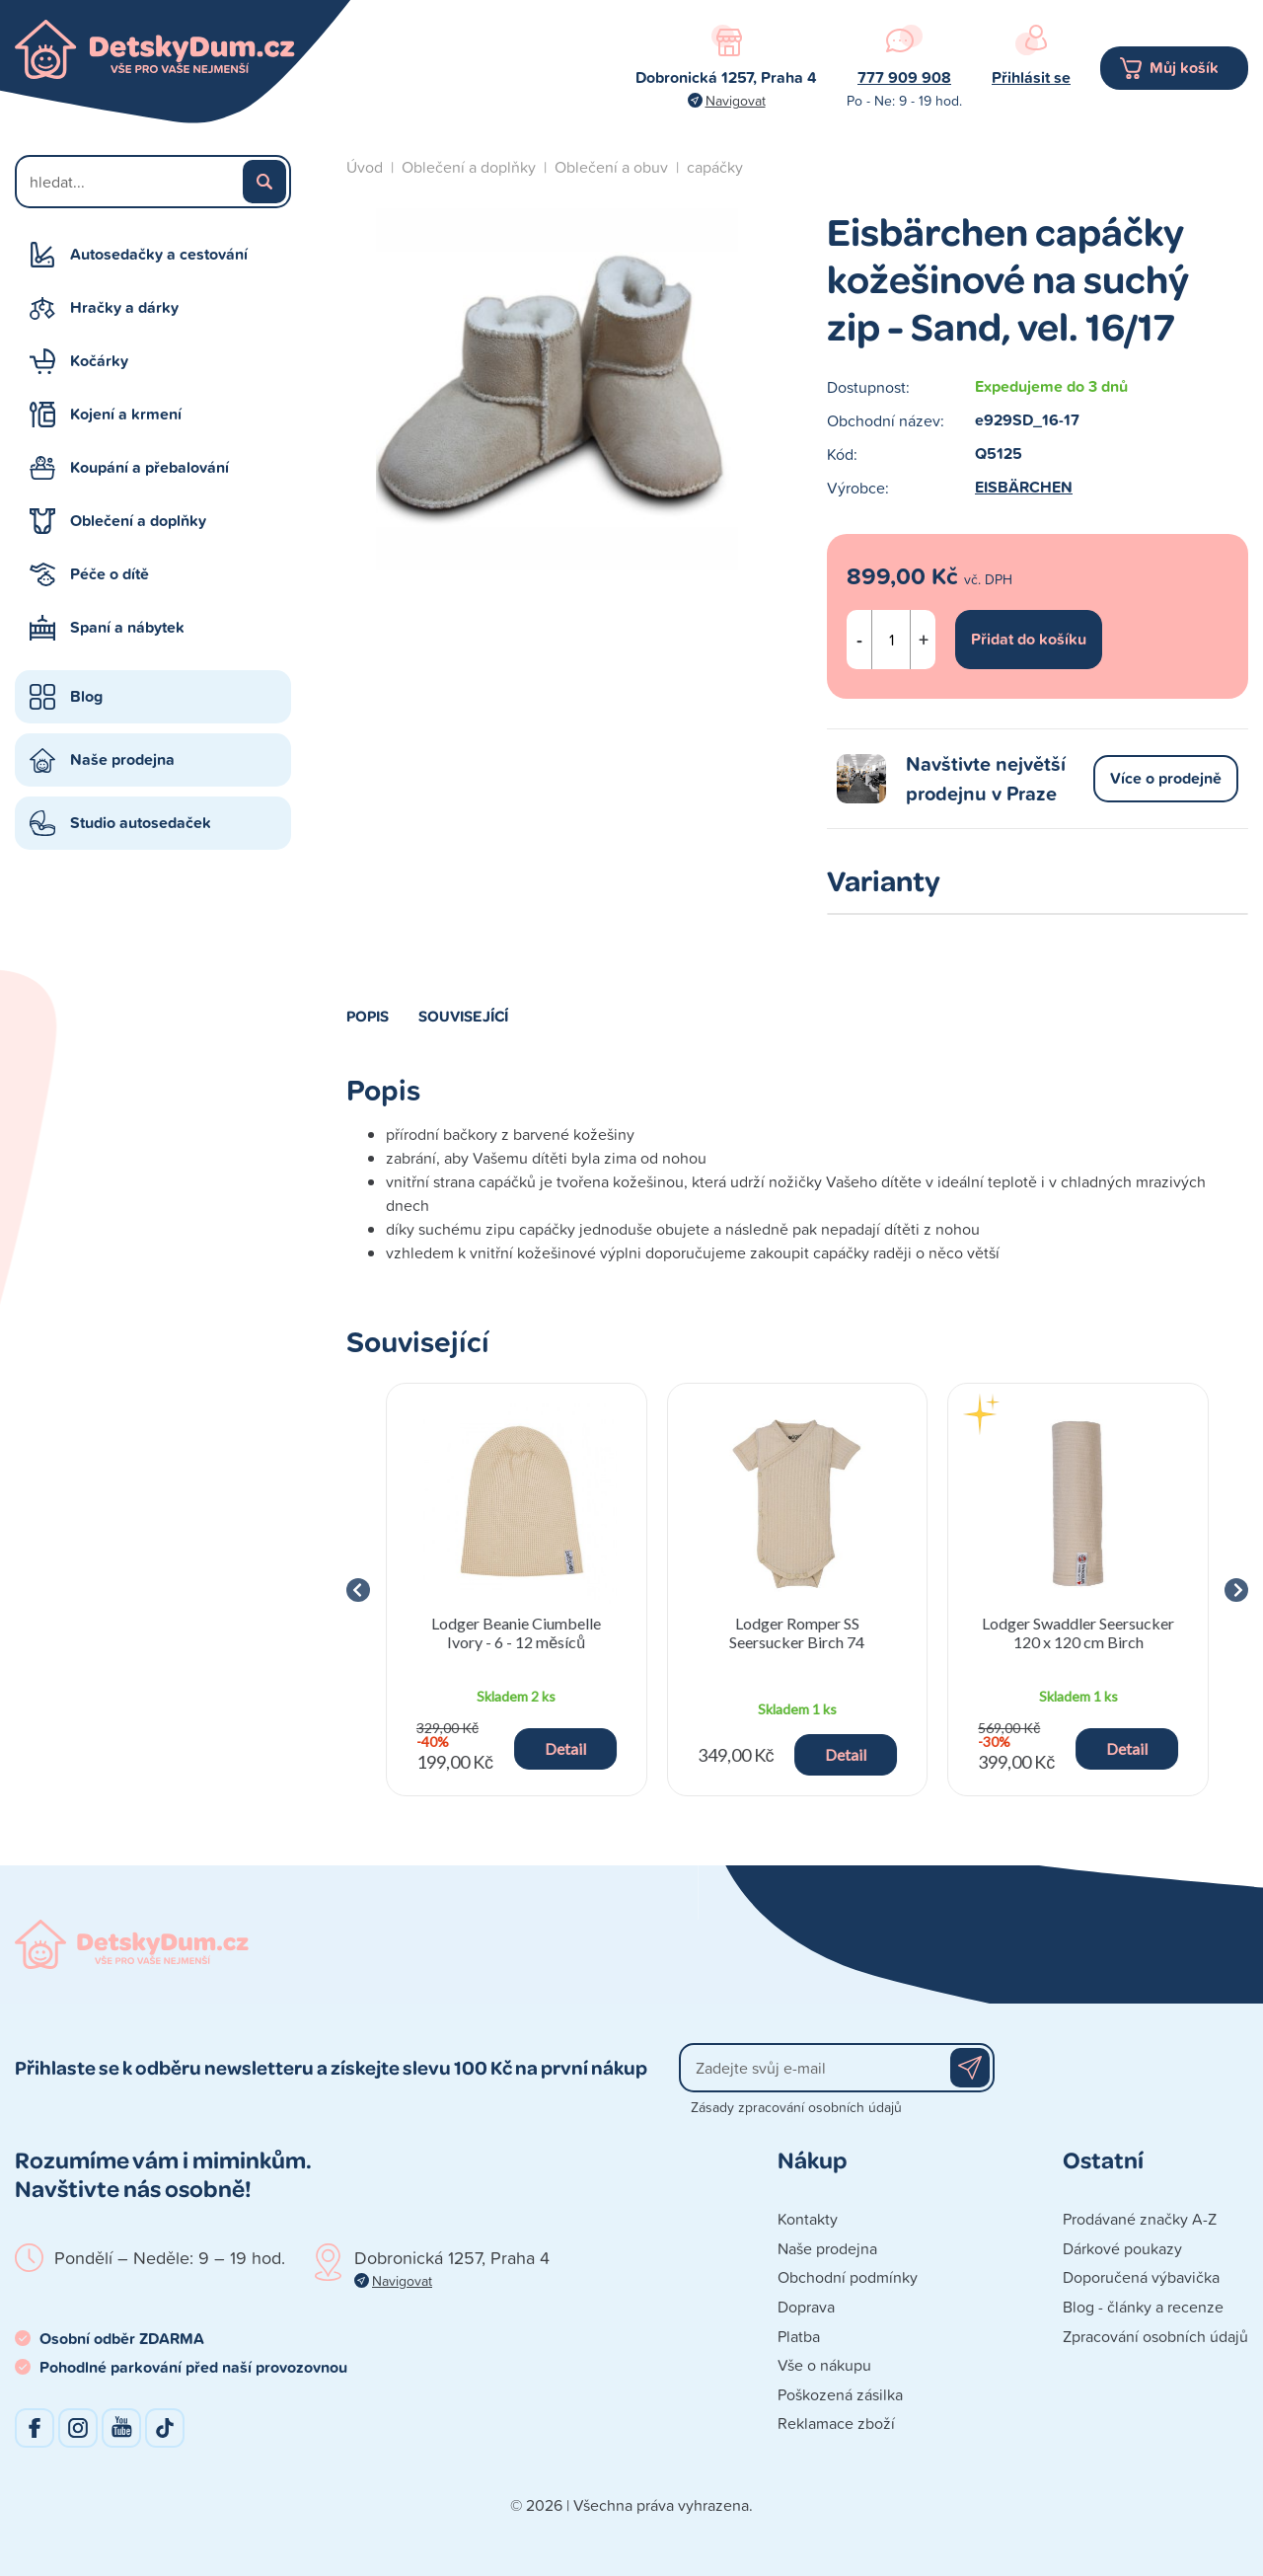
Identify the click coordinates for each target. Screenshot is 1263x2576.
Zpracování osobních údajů (1155, 2336)
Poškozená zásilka (840, 2394)
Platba (799, 2336)
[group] (516, 1589)
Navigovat (736, 100)
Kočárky (99, 360)
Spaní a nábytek (127, 627)
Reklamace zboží (836, 2423)
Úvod (364, 167)
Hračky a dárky (124, 307)
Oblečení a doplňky (138, 520)
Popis (367, 1015)
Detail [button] (565, 1748)
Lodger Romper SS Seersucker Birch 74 (796, 1632)
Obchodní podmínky (848, 2277)
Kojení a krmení (126, 414)
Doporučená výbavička (1141, 2277)
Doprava (806, 2306)
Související (463, 1015)
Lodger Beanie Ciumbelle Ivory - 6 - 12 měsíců (516, 1632)
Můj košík (1184, 67)
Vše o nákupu (824, 2365)
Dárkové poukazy (1122, 2248)
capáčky (715, 167)
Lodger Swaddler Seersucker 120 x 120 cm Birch (1078, 1632)
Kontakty (808, 2219)
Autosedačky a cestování (159, 254)
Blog (86, 696)
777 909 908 (904, 77)
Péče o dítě (109, 574)
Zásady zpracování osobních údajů (796, 2106)
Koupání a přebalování (149, 467)
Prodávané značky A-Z (1140, 2219)
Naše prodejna (122, 759)
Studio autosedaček (140, 822)
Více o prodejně (1166, 778)
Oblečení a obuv (611, 167)
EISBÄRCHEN (1024, 487)
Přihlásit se (1031, 77)
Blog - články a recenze (1143, 2306)
